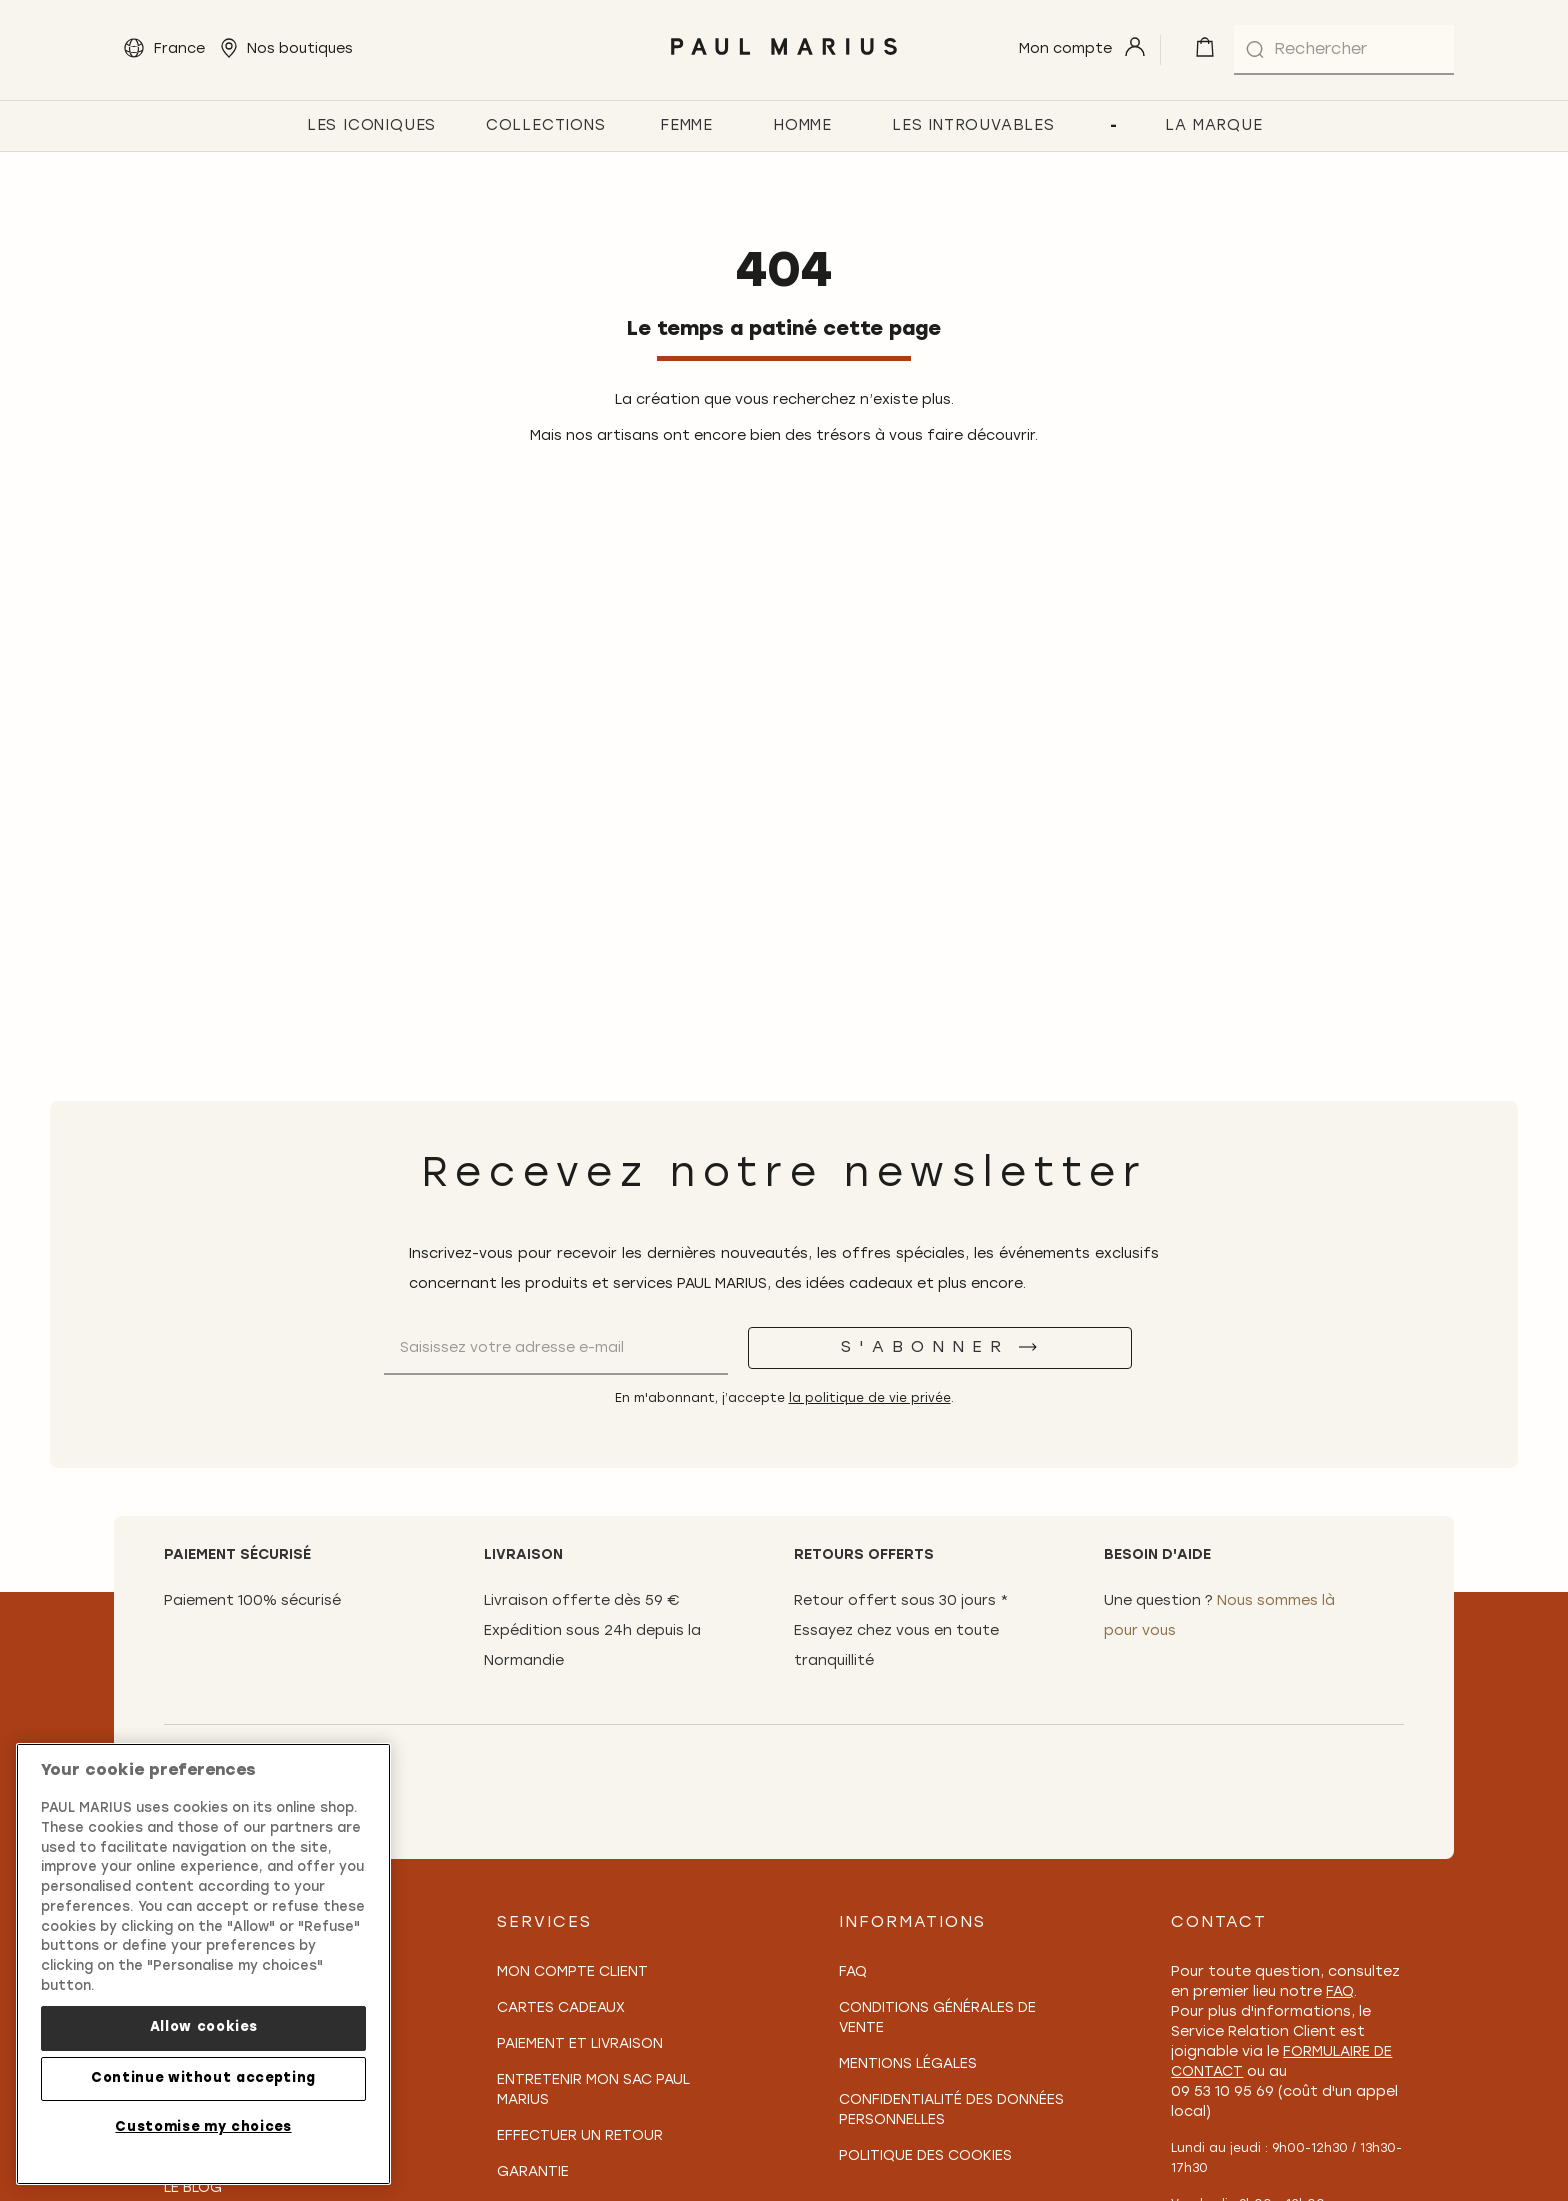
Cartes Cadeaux (561, 2008)
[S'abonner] (940, 1348)
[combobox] (1344, 50)
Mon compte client (572, 1972)
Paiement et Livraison (580, 2044)
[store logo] (783, 60)
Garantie (533, 2172)
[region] (203, 1972)
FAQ (853, 1972)
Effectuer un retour (580, 2136)
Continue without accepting (203, 2085)
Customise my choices (203, 2135)
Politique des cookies (925, 2156)
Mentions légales (908, 2064)
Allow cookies (204, 2035)
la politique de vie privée (870, 1399)
